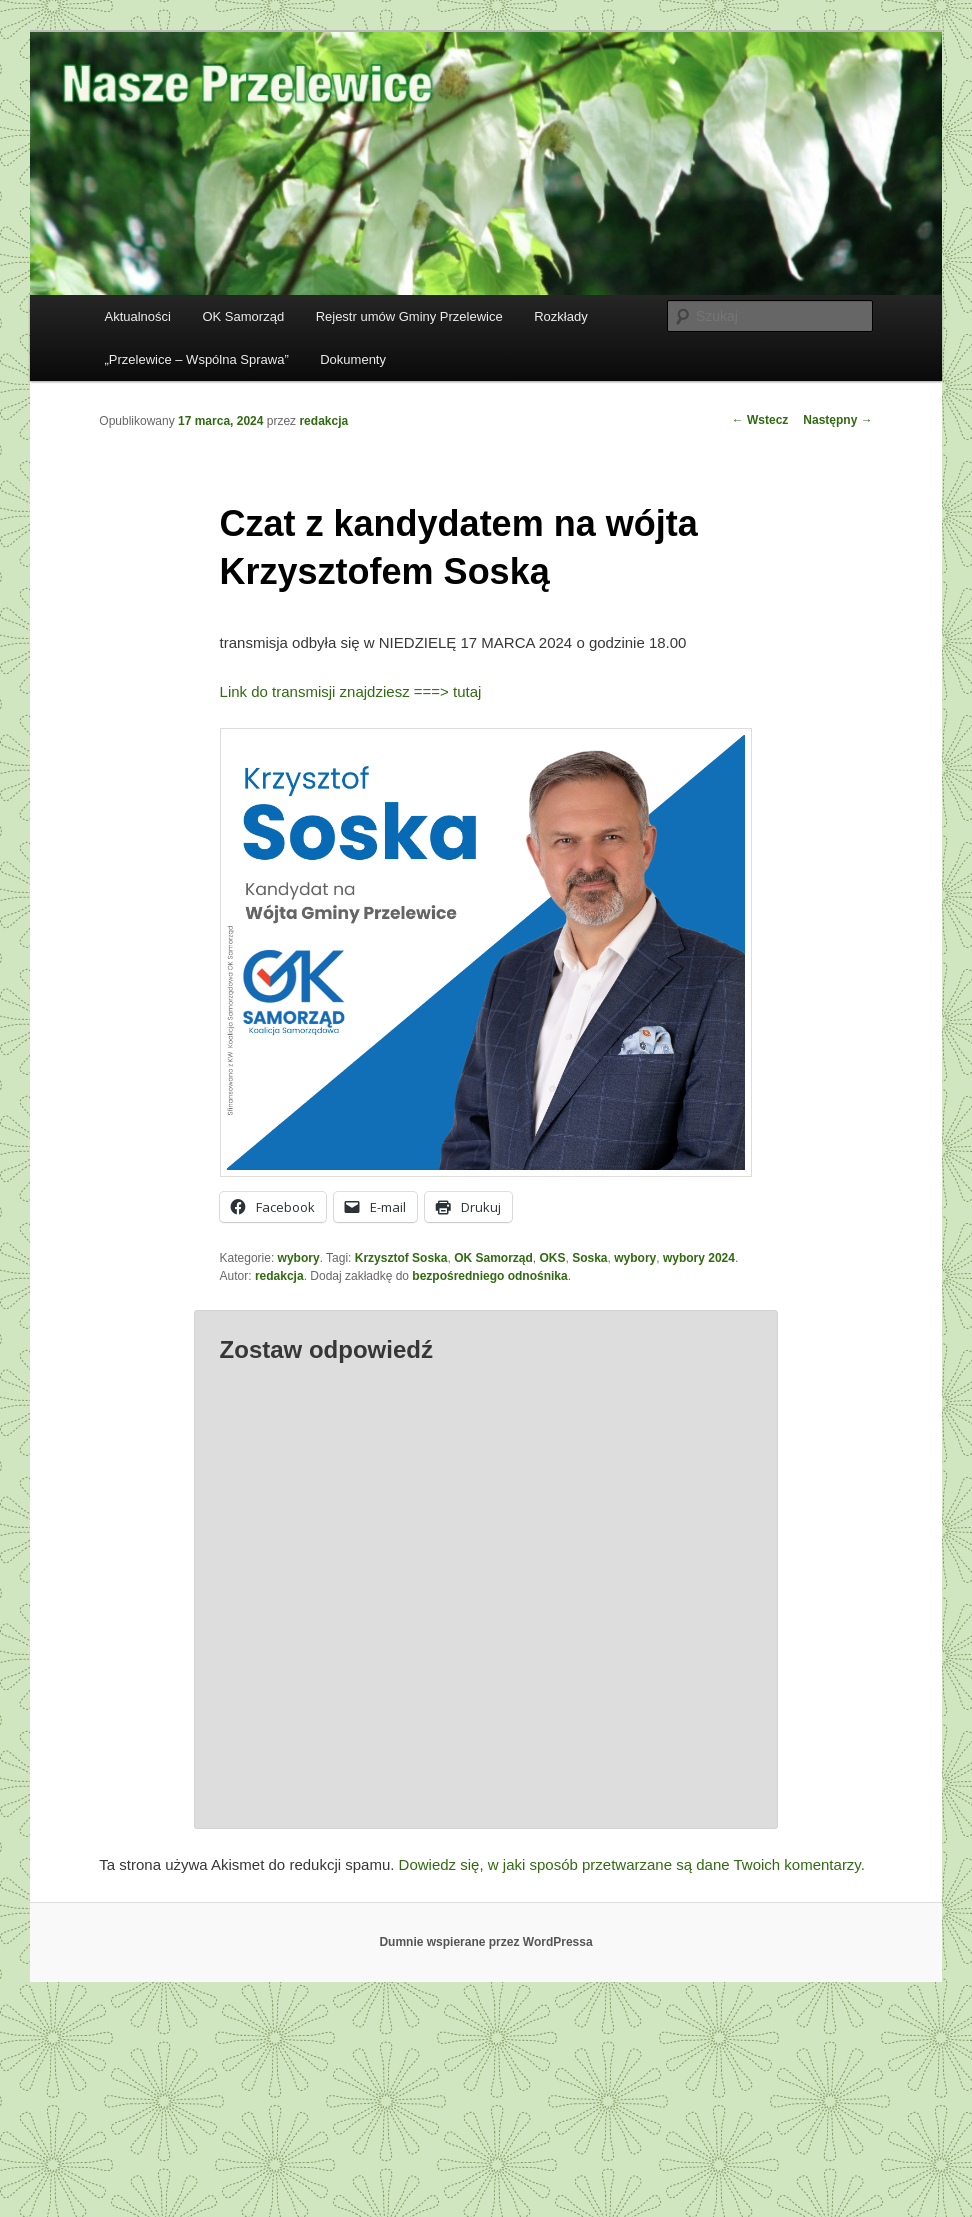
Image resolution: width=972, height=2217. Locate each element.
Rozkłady (560, 316)
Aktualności (137, 316)
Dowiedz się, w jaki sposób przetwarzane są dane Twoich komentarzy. (632, 1864)
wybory (299, 1258)
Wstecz (760, 420)
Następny (837, 420)
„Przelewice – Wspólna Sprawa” (196, 359)
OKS (553, 1258)
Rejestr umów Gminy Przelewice (409, 316)
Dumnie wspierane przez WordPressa (485, 1942)
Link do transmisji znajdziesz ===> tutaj (351, 691)
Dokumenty (353, 359)
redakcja (323, 421)
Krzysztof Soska (401, 1258)
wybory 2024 (699, 1258)
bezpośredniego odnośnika (489, 1276)
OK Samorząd (243, 316)
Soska (589, 1258)
